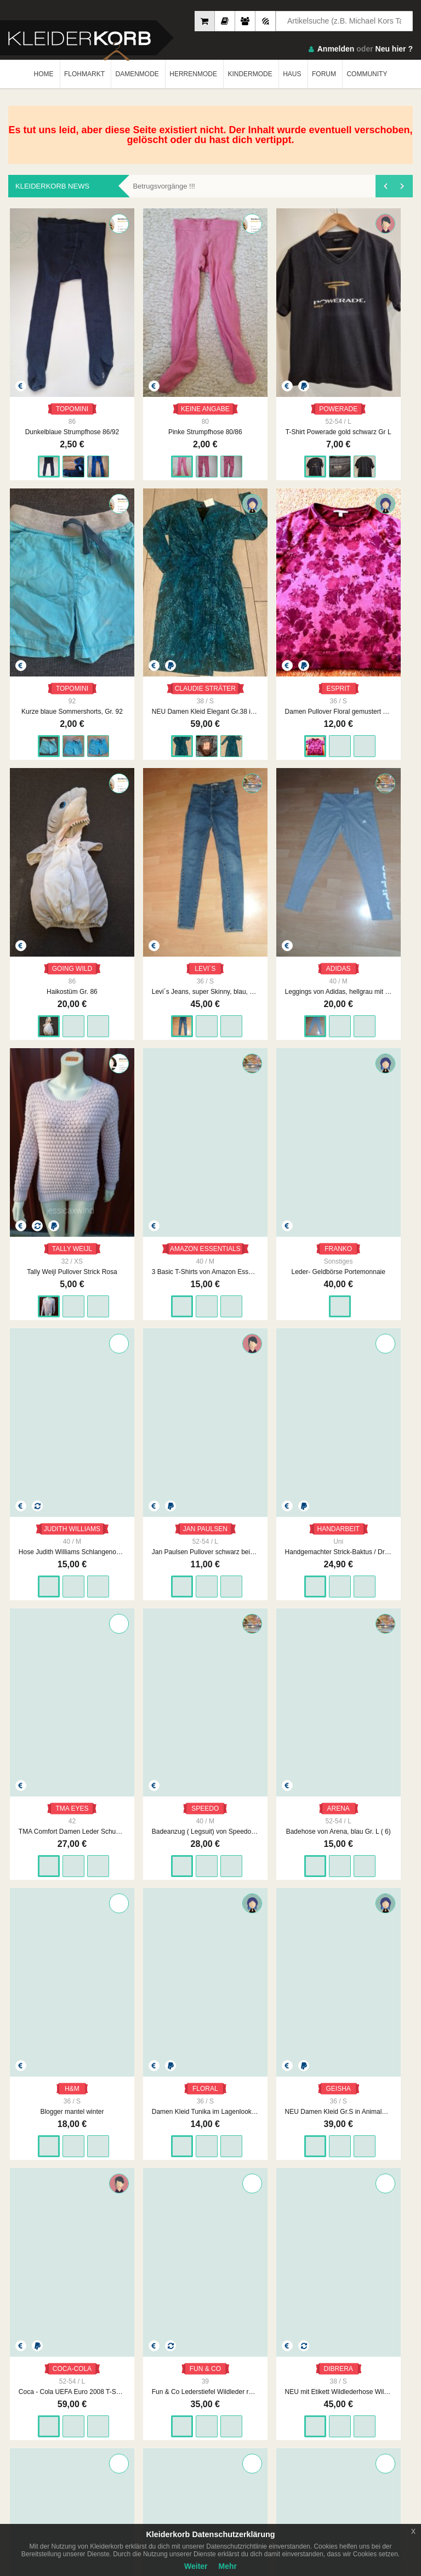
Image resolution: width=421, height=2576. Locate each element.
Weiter (196, 2566)
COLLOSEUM (378, 1951)
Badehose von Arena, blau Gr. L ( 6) (210, 962)
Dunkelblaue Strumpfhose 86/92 (46, 354)
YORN (128, 1546)
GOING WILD (131, 534)
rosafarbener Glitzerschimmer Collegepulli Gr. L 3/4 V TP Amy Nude (374, 1974)
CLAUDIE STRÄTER (378, 331)
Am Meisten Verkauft (38, 2391)
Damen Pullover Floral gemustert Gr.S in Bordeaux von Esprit (46, 557)
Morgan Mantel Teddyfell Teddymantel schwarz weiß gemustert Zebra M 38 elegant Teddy (46, 1569)
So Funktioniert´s (337, 2402)
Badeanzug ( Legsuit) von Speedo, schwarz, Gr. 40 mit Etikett (128, 962)
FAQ (318, 2391)
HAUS (292, 74)
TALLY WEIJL (377, 534)
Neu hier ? (394, 49)
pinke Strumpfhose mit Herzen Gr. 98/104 (128, 2177)
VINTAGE (128, 1343)
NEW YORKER (50, 1951)
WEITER (293, 2252)
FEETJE (210, 1749)
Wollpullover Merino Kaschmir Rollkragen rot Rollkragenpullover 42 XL (128, 1569)
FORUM (324, 74)
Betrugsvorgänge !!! (164, 186)
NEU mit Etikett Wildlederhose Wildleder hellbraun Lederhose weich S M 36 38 (292, 1164)
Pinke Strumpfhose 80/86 (128, 354)
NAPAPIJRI (374, 1141)
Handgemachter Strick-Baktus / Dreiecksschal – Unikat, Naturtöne (374, 759)
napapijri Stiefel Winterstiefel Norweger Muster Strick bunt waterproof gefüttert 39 (374, 1164)
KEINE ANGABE (132, 331)
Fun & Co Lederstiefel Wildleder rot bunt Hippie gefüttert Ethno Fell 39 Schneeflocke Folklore (210, 1164)
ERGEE (292, 1749)
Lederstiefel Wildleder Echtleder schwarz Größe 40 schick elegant (292, 1569)
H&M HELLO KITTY (215, 1951)
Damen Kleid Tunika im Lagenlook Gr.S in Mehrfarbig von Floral (374, 962)
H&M (292, 939)
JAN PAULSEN (296, 736)
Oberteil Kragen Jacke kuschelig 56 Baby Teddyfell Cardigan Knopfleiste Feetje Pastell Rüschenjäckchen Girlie (210, 1772)
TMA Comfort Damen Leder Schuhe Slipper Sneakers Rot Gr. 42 (46, 962)
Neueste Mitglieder (35, 2402)
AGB (217, 2391)
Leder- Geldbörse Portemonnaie (128, 759)
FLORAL (375, 939)
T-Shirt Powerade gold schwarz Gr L (210, 354)
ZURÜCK (124, 2252)
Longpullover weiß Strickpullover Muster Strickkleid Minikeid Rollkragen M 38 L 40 (46, 1367)
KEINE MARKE (215, 2154)
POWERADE (213, 331)
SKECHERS (47, 2154)
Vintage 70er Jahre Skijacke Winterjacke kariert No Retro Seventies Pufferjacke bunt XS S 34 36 (128, 1367)
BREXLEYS (292, 1951)
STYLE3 (292, 2154)
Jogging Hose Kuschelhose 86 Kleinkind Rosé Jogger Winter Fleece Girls (46, 1772)
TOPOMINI (46, 331)
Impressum (126, 2391)
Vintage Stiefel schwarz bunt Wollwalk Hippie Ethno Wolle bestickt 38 (292, 1367)
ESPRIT (46, 534)
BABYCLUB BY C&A (132, 1951)
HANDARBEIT (378, 736)
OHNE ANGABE (378, 1546)
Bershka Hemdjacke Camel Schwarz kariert (128, 1772)
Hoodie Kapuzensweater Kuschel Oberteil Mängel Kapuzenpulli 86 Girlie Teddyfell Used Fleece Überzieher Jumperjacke (374, 1569)
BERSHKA (128, 1749)
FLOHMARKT (84, 74)
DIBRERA (292, 1141)
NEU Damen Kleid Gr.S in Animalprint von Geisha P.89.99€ (46, 1164)
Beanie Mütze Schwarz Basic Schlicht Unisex (292, 2177)
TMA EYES (46, 939)
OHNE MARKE (50, 1749)
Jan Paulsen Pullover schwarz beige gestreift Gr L (292, 759)
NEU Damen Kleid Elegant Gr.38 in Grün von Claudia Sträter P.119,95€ (374, 354)
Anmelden (336, 49)
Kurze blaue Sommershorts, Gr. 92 (292, 354)
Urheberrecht (229, 2413)
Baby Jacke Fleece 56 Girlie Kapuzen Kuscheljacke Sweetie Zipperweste (292, 1772)
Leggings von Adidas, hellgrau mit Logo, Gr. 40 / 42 (292, 557)
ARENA (210, 939)
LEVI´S (210, 534)
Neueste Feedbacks (37, 2413)
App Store (42, 2462)
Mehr (228, 2566)
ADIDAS (292, 534)
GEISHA (46, 1141)
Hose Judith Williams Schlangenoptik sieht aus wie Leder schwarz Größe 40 (210, 759)
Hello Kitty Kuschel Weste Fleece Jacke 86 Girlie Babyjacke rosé (210, 1974)
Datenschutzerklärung (242, 2402)
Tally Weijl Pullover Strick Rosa (374, 557)
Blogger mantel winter (292, 962)
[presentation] (385, 186)
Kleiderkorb (77, 2350)
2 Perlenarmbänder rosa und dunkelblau (210, 2177)
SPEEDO (128, 939)
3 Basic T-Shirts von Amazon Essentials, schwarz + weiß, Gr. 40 (46, 759)
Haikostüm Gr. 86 (128, 557)
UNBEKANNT (49, 1343)
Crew (16, 2424)
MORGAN (46, 1546)
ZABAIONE (210, 1343)
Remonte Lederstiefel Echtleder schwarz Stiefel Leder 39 (374, 1772)
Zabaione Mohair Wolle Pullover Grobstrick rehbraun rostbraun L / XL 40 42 (210, 1569)
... (225, 2252)
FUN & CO (210, 1141)
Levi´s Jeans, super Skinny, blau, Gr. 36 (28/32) (210, 557)
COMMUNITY (366, 74)
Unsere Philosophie (138, 2402)
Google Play (111, 2462)
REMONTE (374, 1749)
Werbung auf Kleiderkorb (146, 2413)
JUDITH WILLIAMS (215, 736)
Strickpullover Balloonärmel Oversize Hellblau (46, 1974)
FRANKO (128, 736)
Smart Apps (329, 2413)
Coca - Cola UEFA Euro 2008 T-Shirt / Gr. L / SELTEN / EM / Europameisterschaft (128, 1164)
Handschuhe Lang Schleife (374, 2177)
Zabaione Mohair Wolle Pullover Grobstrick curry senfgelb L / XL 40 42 (210, 1367)
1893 (253, 2252)
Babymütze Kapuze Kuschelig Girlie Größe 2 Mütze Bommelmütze (128, 1974)
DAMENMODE (136, 74)
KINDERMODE (249, 74)
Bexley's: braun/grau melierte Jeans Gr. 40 (292, 1974)
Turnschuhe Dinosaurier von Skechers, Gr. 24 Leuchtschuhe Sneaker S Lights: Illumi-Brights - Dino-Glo (46, 2177)
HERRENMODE (193, 74)
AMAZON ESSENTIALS (50, 736)
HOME (44, 74)
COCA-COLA (130, 1141)
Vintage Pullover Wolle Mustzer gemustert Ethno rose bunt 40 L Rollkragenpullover (374, 1367)
